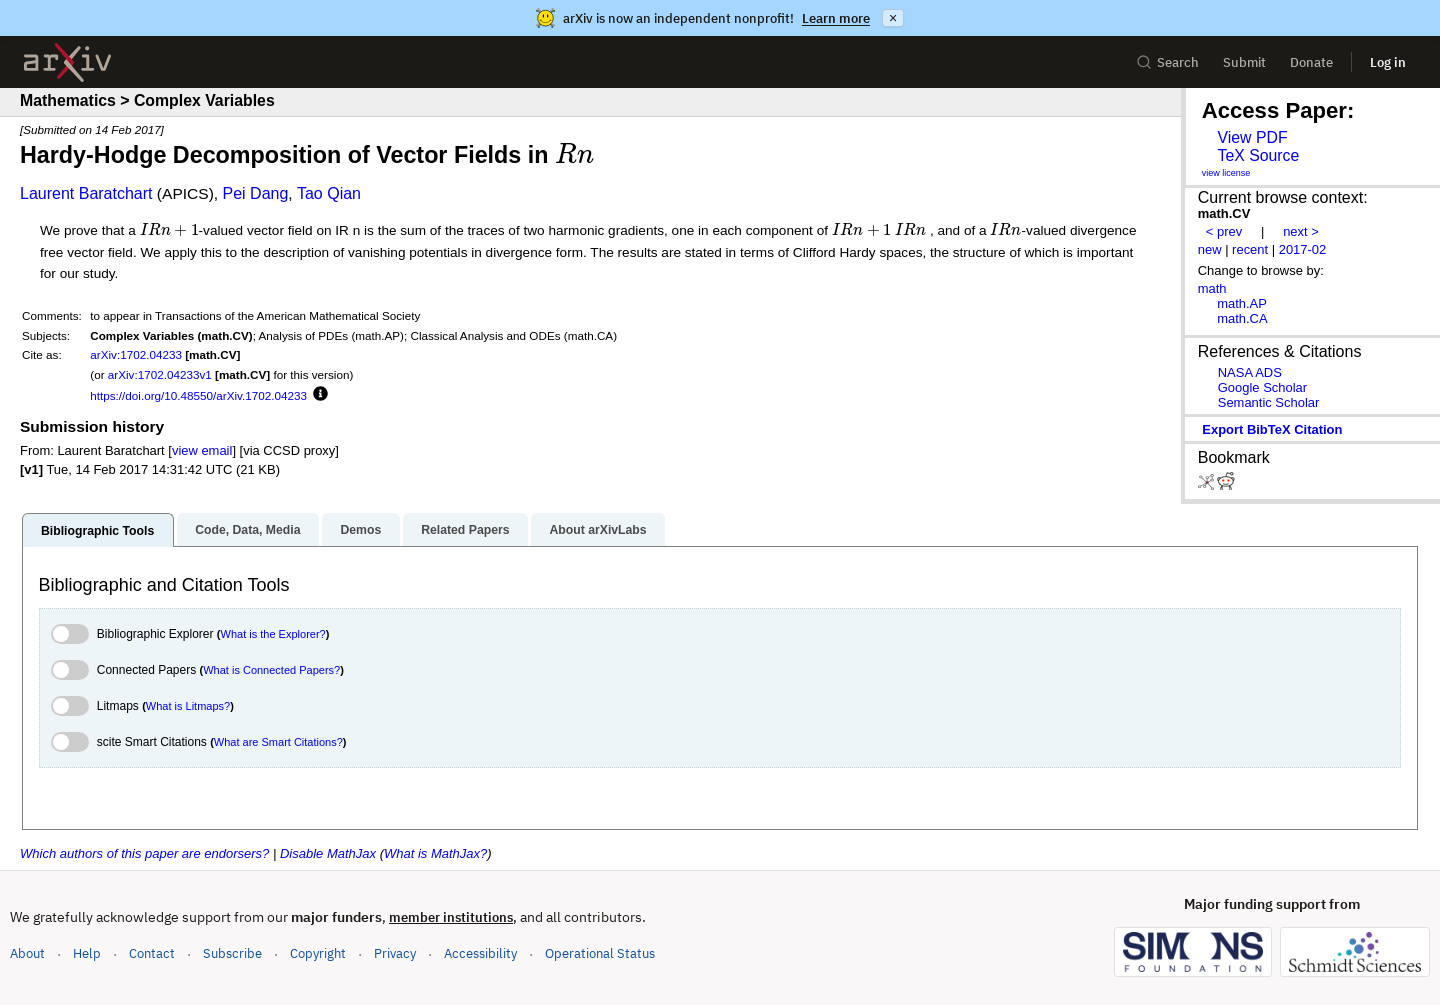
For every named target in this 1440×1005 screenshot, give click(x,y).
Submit (1244, 62)
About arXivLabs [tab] (597, 530)
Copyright (318, 953)
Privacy (395, 953)
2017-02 (1303, 249)
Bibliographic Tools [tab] (97, 531)
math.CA (1242, 318)
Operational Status (600, 952)
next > (1301, 231)
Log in (1388, 62)
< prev (1224, 231)
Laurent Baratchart (86, 193)
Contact (152, 953)
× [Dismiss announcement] (893, 18)
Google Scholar (1262, 387)
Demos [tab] (360, 530)
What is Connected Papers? (271, 670)
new (1210, 249)
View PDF (1252, 137)
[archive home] (67, 62)
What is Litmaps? (188, 706)
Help (87, 953)
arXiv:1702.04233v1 (160, 374)
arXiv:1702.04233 (136, 354)
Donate (1311, 62)
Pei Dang (256, 193)
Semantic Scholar (1269, 402)
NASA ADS (1250, 372)
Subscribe (232, 953)
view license (1226, 173)
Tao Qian (329, 193)
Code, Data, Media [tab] (247, 530)
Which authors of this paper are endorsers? (144, 853)
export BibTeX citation (1272, 429)
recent (1250, 249)
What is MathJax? (435, 853)
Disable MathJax (328, 853)
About (27, 953)
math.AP (1242, 303)
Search (1167, 62)
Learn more (836, 18)
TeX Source (1258, 155)
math (1212, 288)
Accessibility (480, 953)
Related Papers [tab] (465, 530)
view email (202, 450)
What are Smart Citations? (278, 742)
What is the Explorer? (273, 634)
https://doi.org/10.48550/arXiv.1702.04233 (198, 395)
